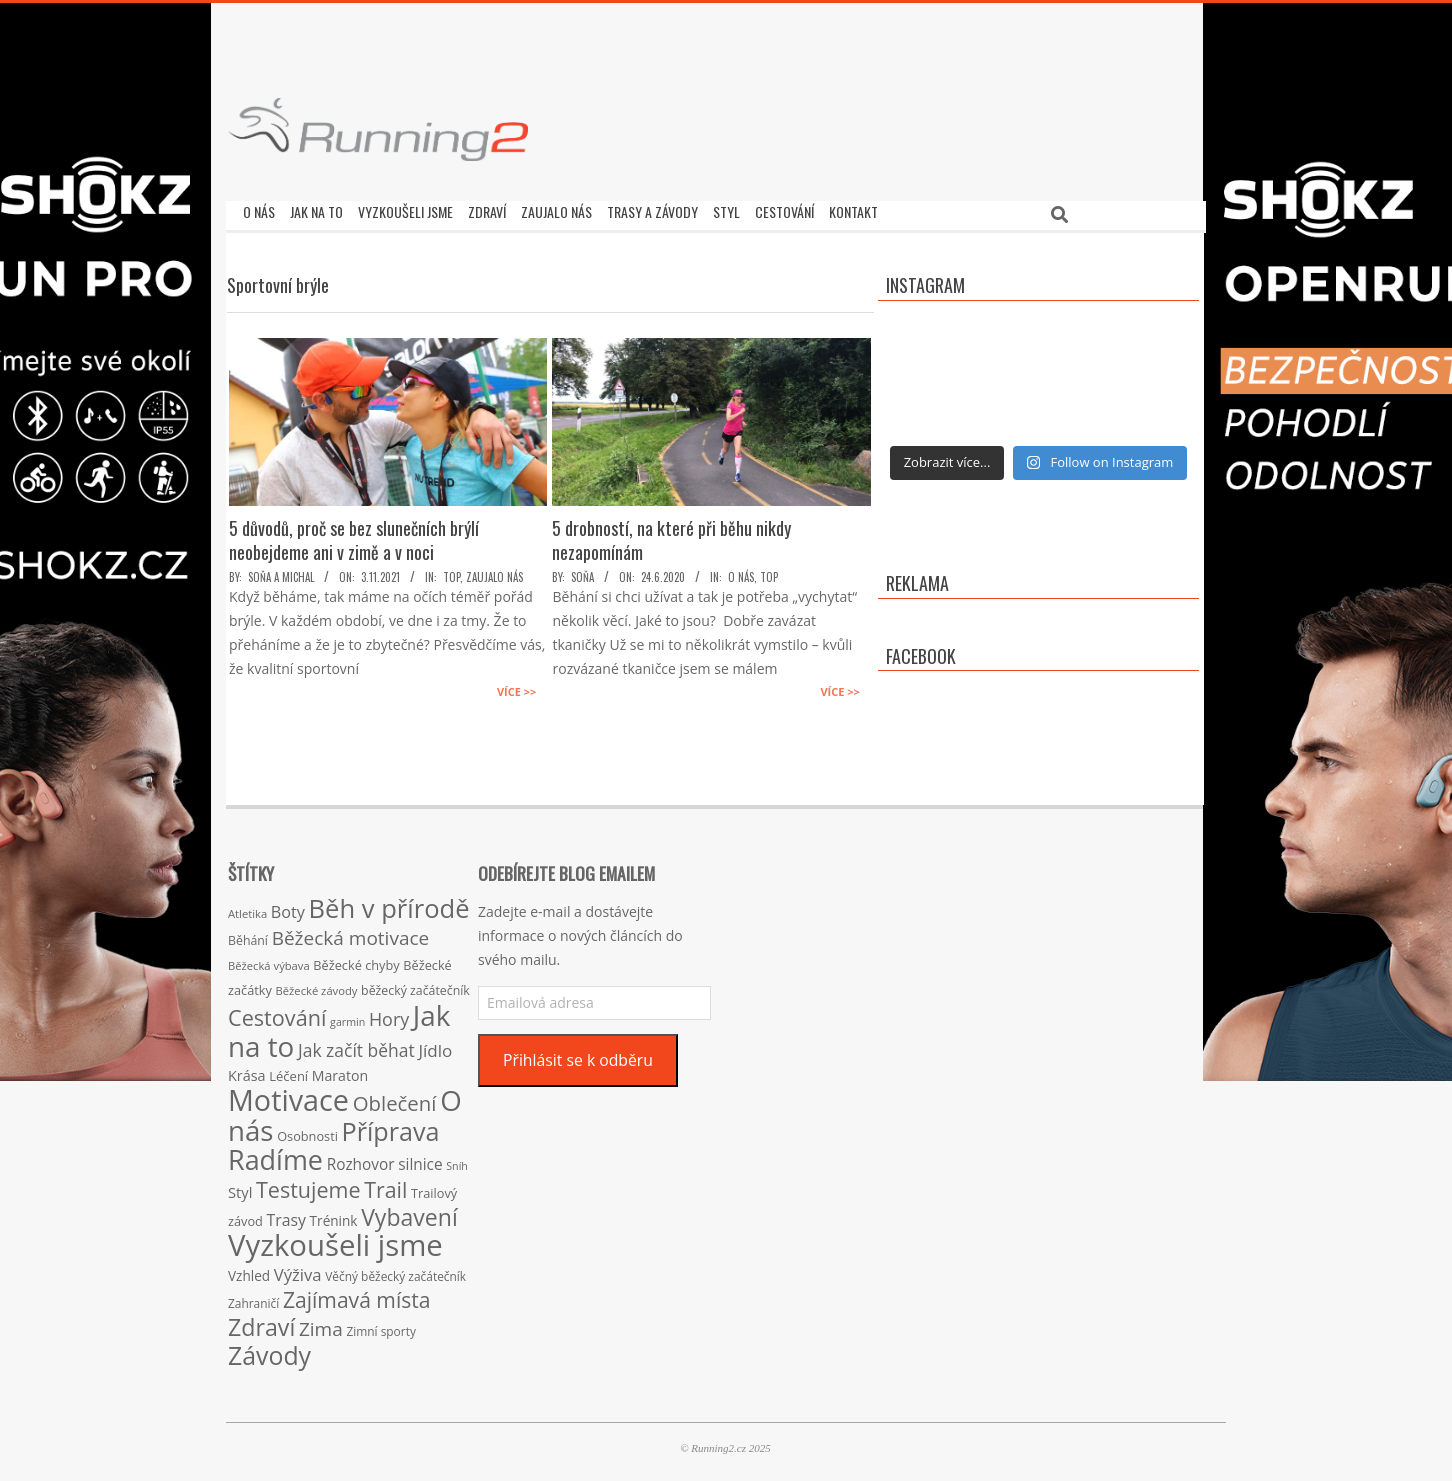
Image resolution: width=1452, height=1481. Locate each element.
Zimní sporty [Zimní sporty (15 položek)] (380, 1326)
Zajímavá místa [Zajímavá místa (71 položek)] (357, 1294)
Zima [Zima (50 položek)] (321, 1324)
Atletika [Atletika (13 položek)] (247, 908)
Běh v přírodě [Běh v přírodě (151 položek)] (389, 903)
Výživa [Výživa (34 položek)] (298, 1269)
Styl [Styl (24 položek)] (240, 1187)
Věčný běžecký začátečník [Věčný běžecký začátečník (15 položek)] (395, 1271)
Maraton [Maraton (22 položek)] (340, 1070)
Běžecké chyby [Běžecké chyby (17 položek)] (356, 960)
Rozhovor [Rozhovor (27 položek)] (361, 1159)
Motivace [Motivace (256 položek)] (288, 1094)
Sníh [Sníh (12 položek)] (457, 1161)
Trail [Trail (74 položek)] (385, 1184)
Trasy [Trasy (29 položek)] (286, 1215)
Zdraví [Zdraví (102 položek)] (261, 1322)
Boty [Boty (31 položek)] (288, 907)
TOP (451, 572)
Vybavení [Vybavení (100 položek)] (409, 1212)
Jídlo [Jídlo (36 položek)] (435, 1045)
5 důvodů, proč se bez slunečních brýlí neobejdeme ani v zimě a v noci (354, 535)
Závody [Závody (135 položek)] (269, 1350)
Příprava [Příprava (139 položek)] (391, 1126)
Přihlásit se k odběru (578, 1055)
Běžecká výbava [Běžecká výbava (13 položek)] (269, 960)
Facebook (921, 651)
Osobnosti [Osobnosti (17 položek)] (307, 1131)
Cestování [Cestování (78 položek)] (277, 1012)
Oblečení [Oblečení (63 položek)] (395, 1098)
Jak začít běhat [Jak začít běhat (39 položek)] (356, 1045)
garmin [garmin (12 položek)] (347, 1017)
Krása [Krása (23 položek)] (247, 1070)
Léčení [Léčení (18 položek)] (288, 1071)
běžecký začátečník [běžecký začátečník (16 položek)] (415, 985)
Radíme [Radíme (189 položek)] (275, 1154)
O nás (741, 572)
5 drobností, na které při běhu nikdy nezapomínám (671, 535)
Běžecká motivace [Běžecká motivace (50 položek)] (351, 933)
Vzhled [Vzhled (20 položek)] (249, 1270)
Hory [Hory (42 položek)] (389, 1014)
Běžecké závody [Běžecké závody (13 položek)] (317, 985)
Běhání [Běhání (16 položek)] (248, 935)
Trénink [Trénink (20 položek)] (334, 1215)
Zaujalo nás (494, 572)
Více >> (516, 686)
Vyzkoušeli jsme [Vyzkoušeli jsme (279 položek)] (335, 1240)
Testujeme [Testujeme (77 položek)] (308, 1184)
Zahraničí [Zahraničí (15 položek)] (253, 1298)
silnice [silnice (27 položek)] (420, 1159)
